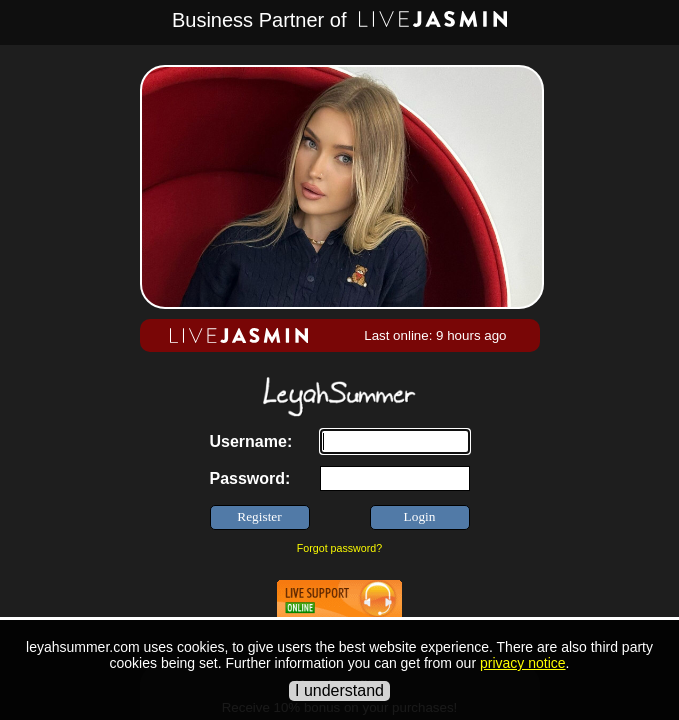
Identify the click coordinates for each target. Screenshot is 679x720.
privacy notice (523, 663)
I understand (339, 690)
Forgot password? (339, 548)
